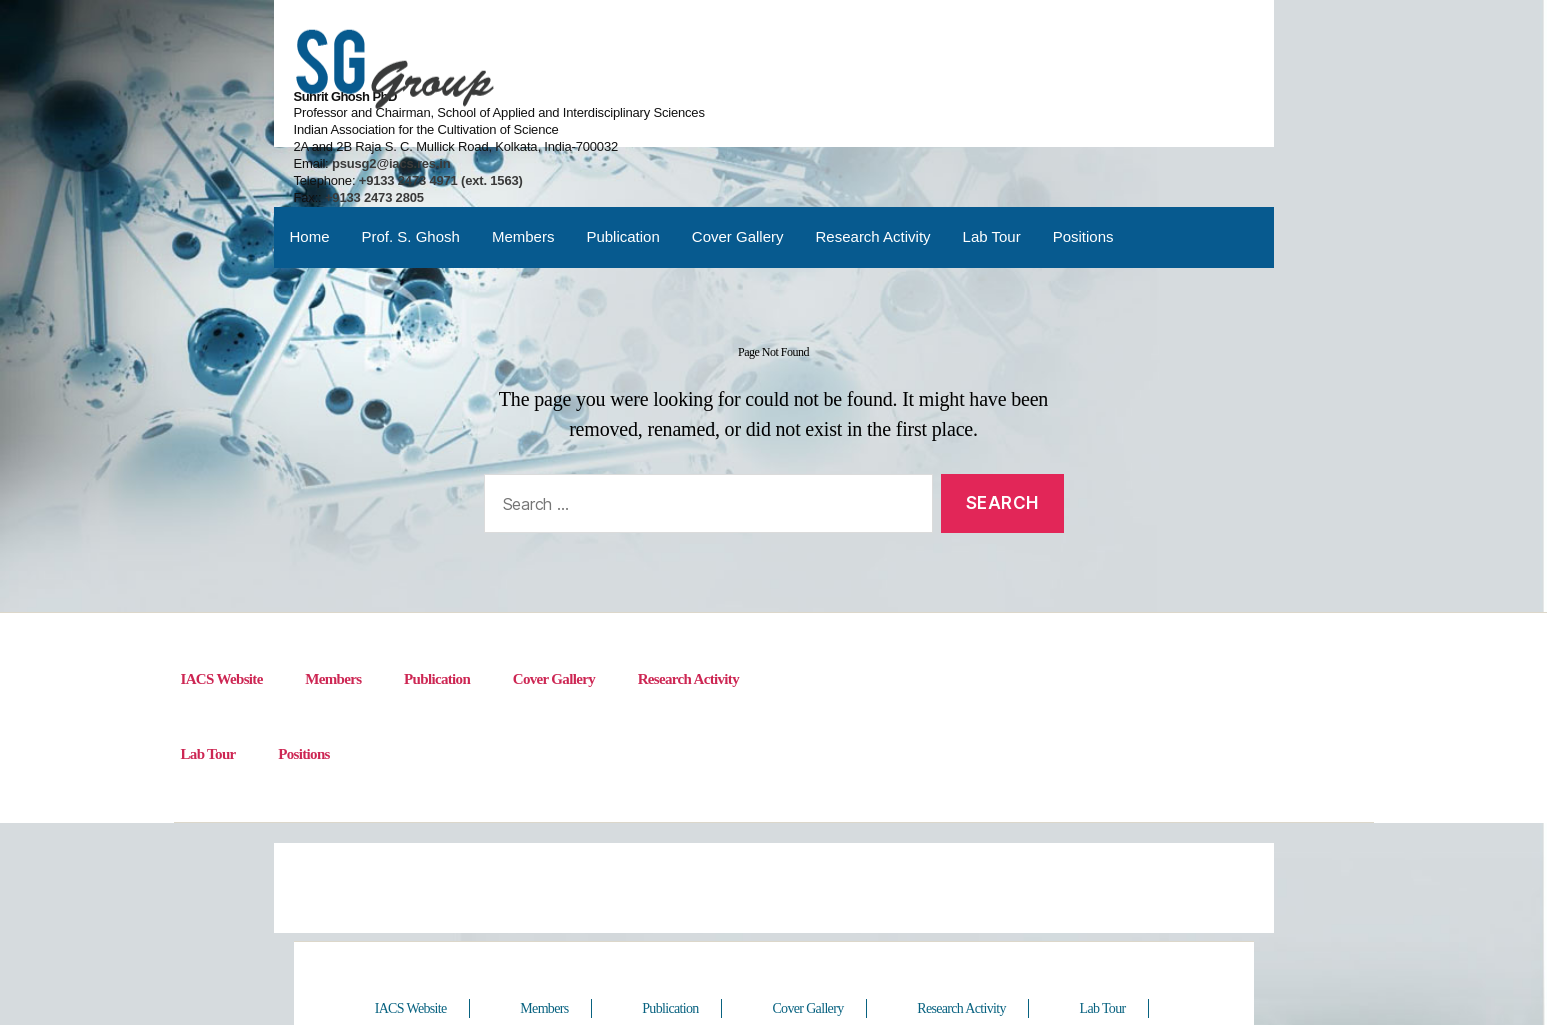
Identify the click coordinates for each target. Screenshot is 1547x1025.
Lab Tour (992, 164)
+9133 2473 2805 (912, 118)
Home (310, 164)
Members (523, 164)
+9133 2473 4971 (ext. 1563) (976, 101)
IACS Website (222, 611)
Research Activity (873, 164)
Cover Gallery (738, 164)
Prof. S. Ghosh (411, 164)
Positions (1083, 164)
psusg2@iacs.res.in (927, 84)
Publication (622, 164)
